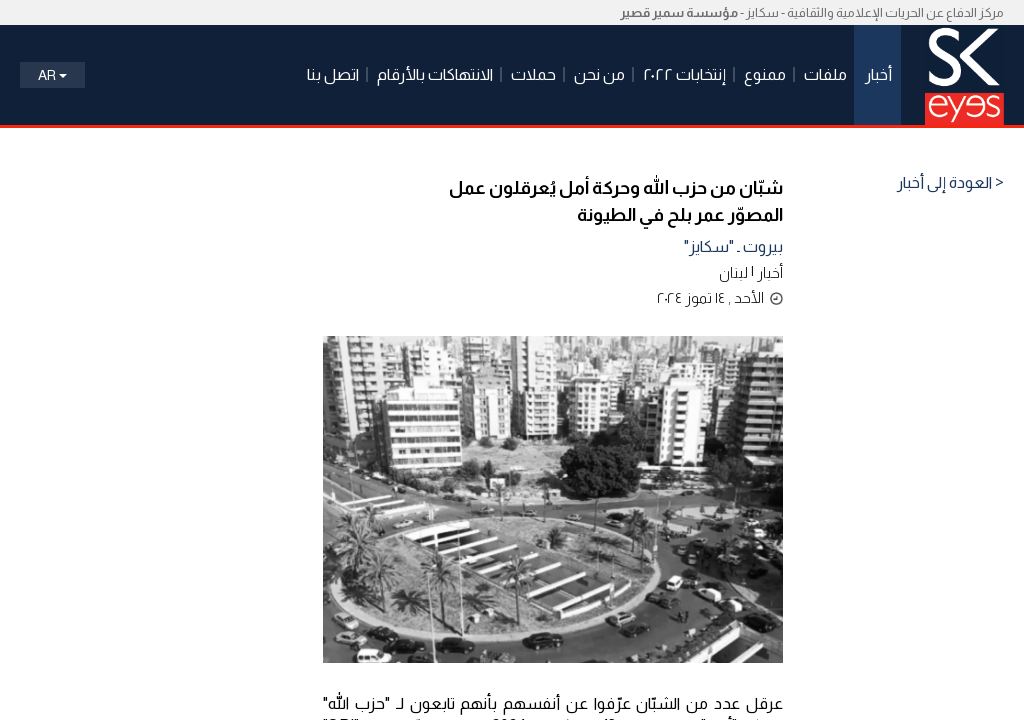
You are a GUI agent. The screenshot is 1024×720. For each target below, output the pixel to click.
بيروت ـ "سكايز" (733, 246)
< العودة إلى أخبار (950, 183)
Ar (52, 75)
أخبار (770, 272)
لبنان (733, 272)
